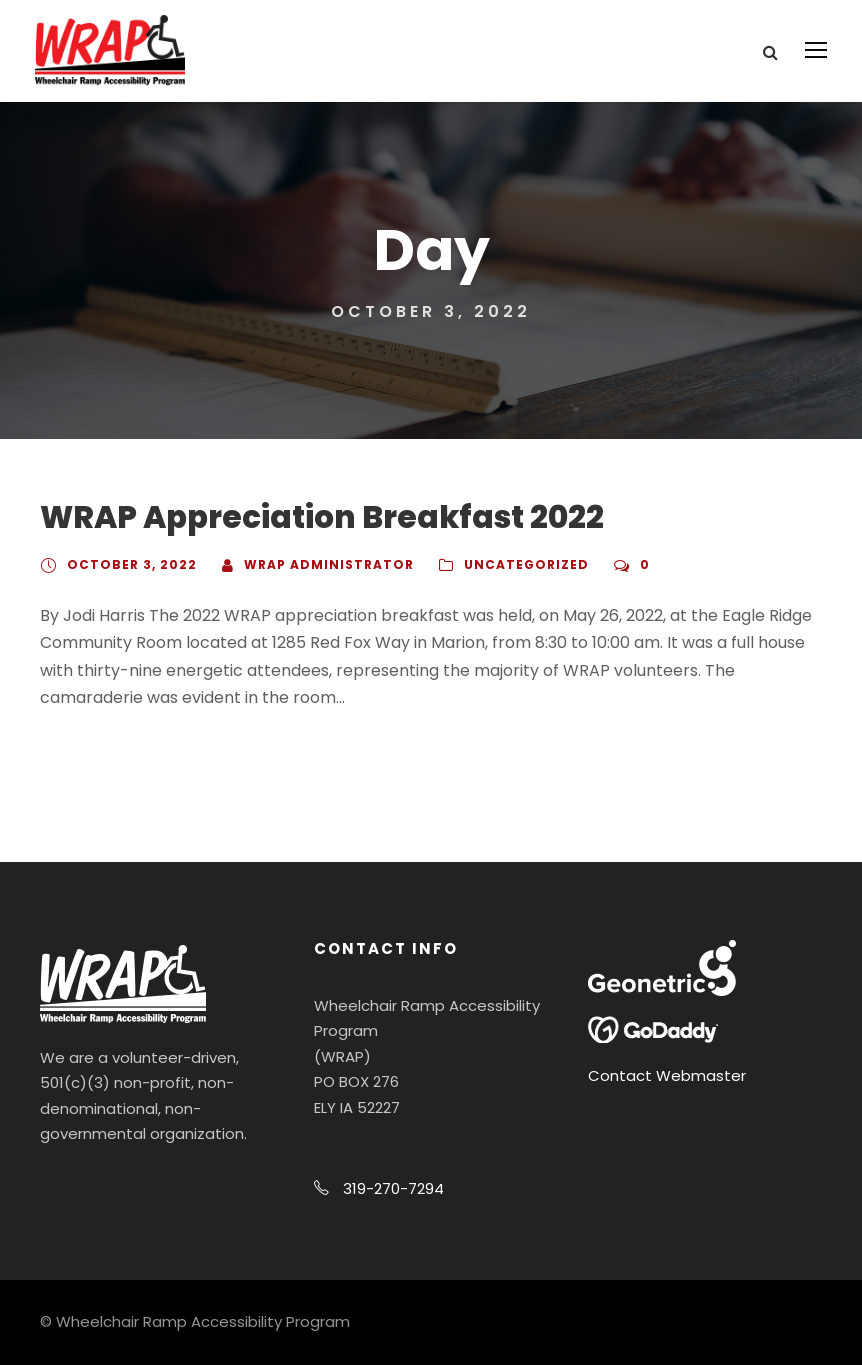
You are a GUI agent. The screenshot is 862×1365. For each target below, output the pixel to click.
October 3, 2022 (132, 564)
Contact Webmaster (667, 1075)
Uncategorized (526, 564)
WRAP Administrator (329, 564)
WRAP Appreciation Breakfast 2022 (322, 517)
